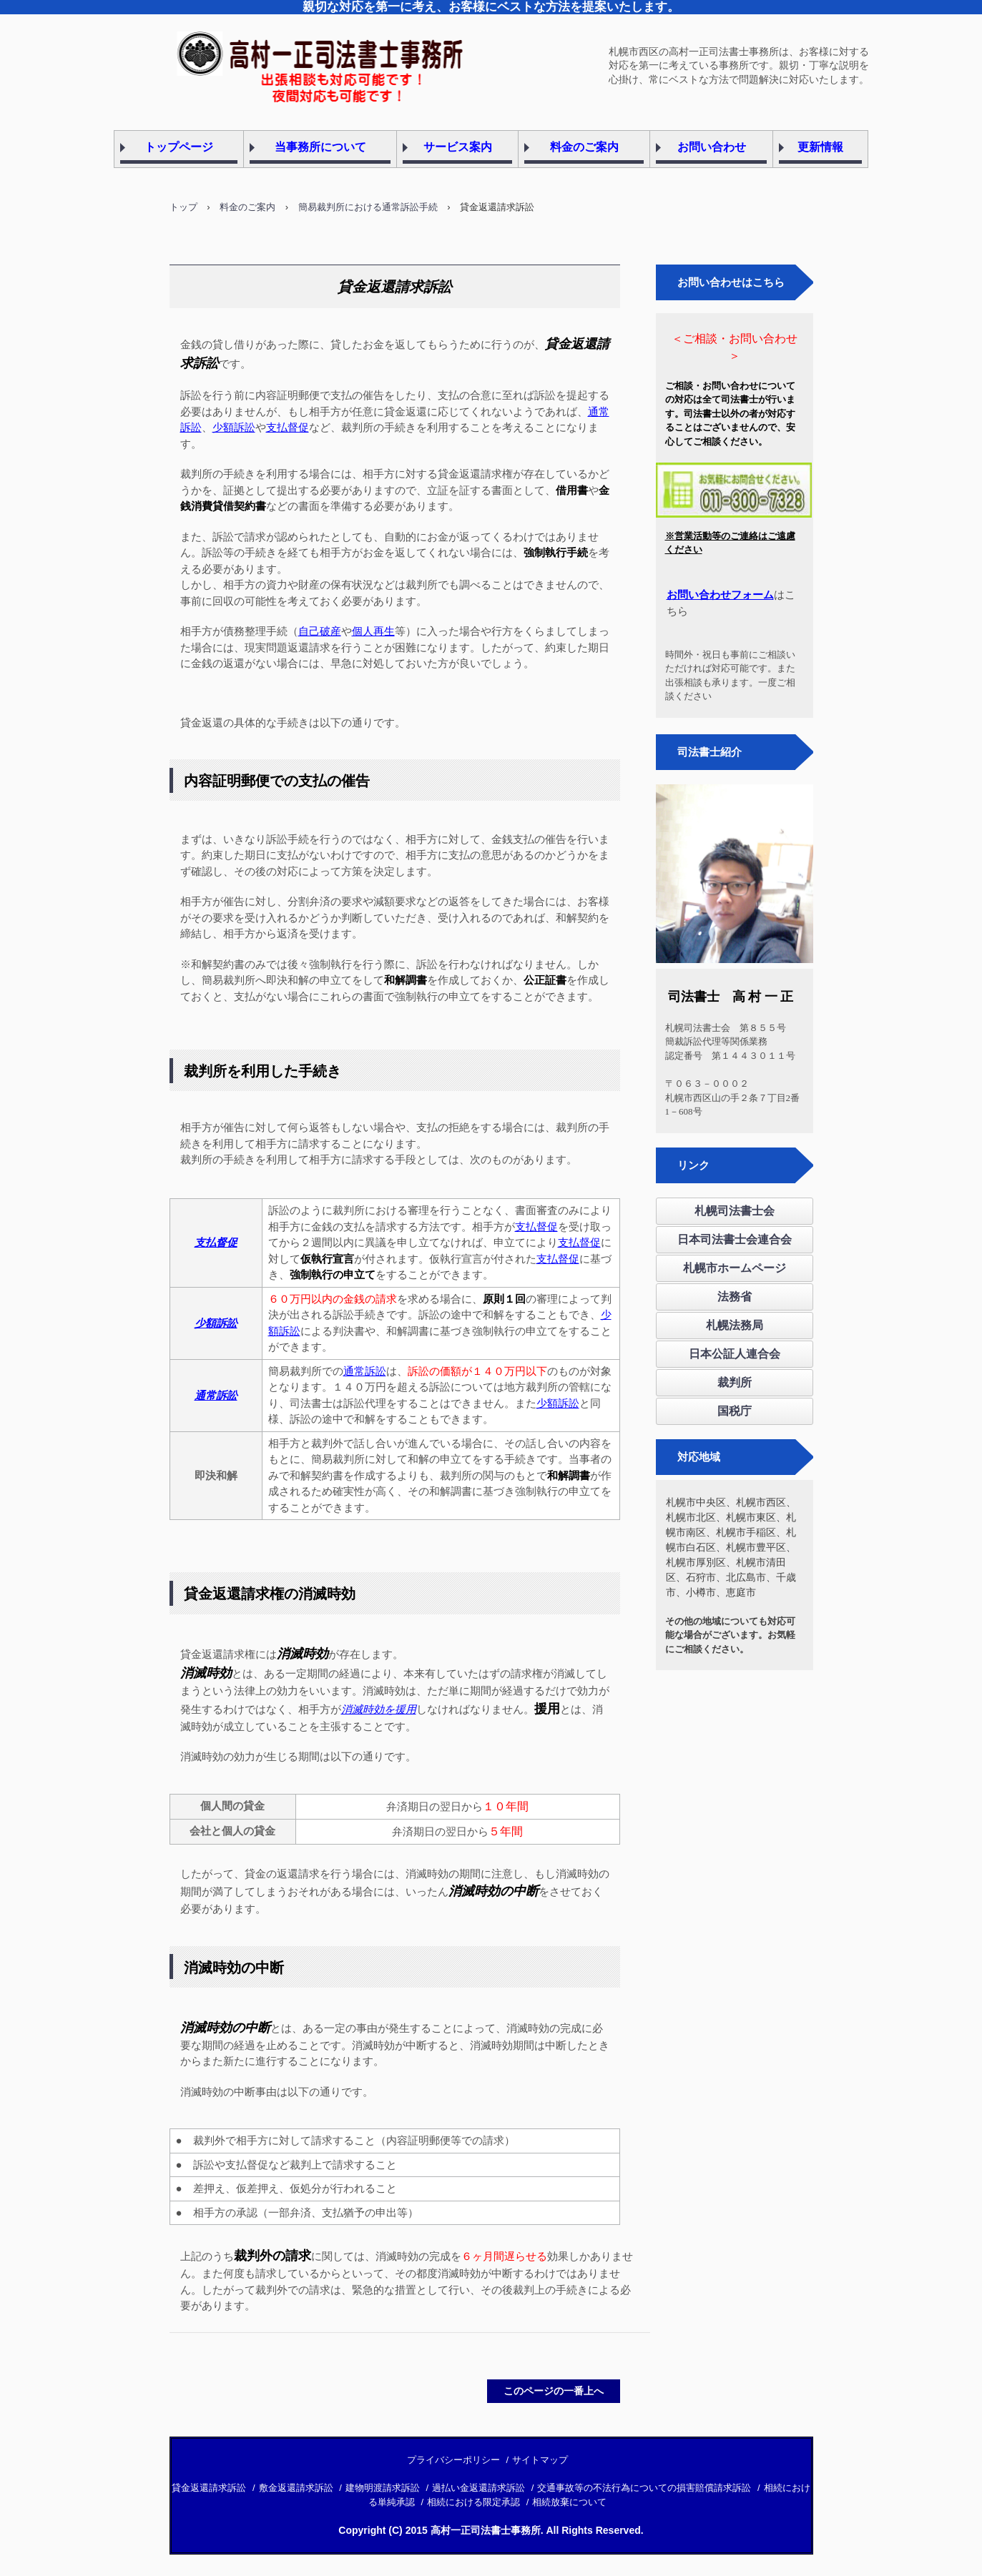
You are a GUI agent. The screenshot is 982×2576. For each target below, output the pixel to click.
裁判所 (734, 1382)
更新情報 (820, 147)
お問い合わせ (711, 147)
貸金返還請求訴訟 (209, 2487)
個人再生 (373, 631)
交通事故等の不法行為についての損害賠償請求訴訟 (644, 2487)
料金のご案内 (584, 147)
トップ (183, 207)
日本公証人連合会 (734, 1354)
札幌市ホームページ (734, 1268)
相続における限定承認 (473, 2502)
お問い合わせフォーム (720, 595)
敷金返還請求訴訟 (296, 2487)
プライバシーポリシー (453, 2459)
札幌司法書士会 (734, 1211)
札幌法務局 (734, 1325)
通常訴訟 (364, 1371)
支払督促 (287, 427)
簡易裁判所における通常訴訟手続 (368, 207)
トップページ (178, 147)
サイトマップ (540, 2459)
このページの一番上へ (554, 2391)
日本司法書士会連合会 (734, 1239)
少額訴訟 (233, 427)
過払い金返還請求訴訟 (478, 2487)
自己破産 (319, 631)
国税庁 (734, 1411)
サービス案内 (457, 147)
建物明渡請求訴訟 (382, 2487)
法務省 (734, 1297)
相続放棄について (569, 2502)
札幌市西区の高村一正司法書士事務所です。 (294, 52)
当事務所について (320, 147)
